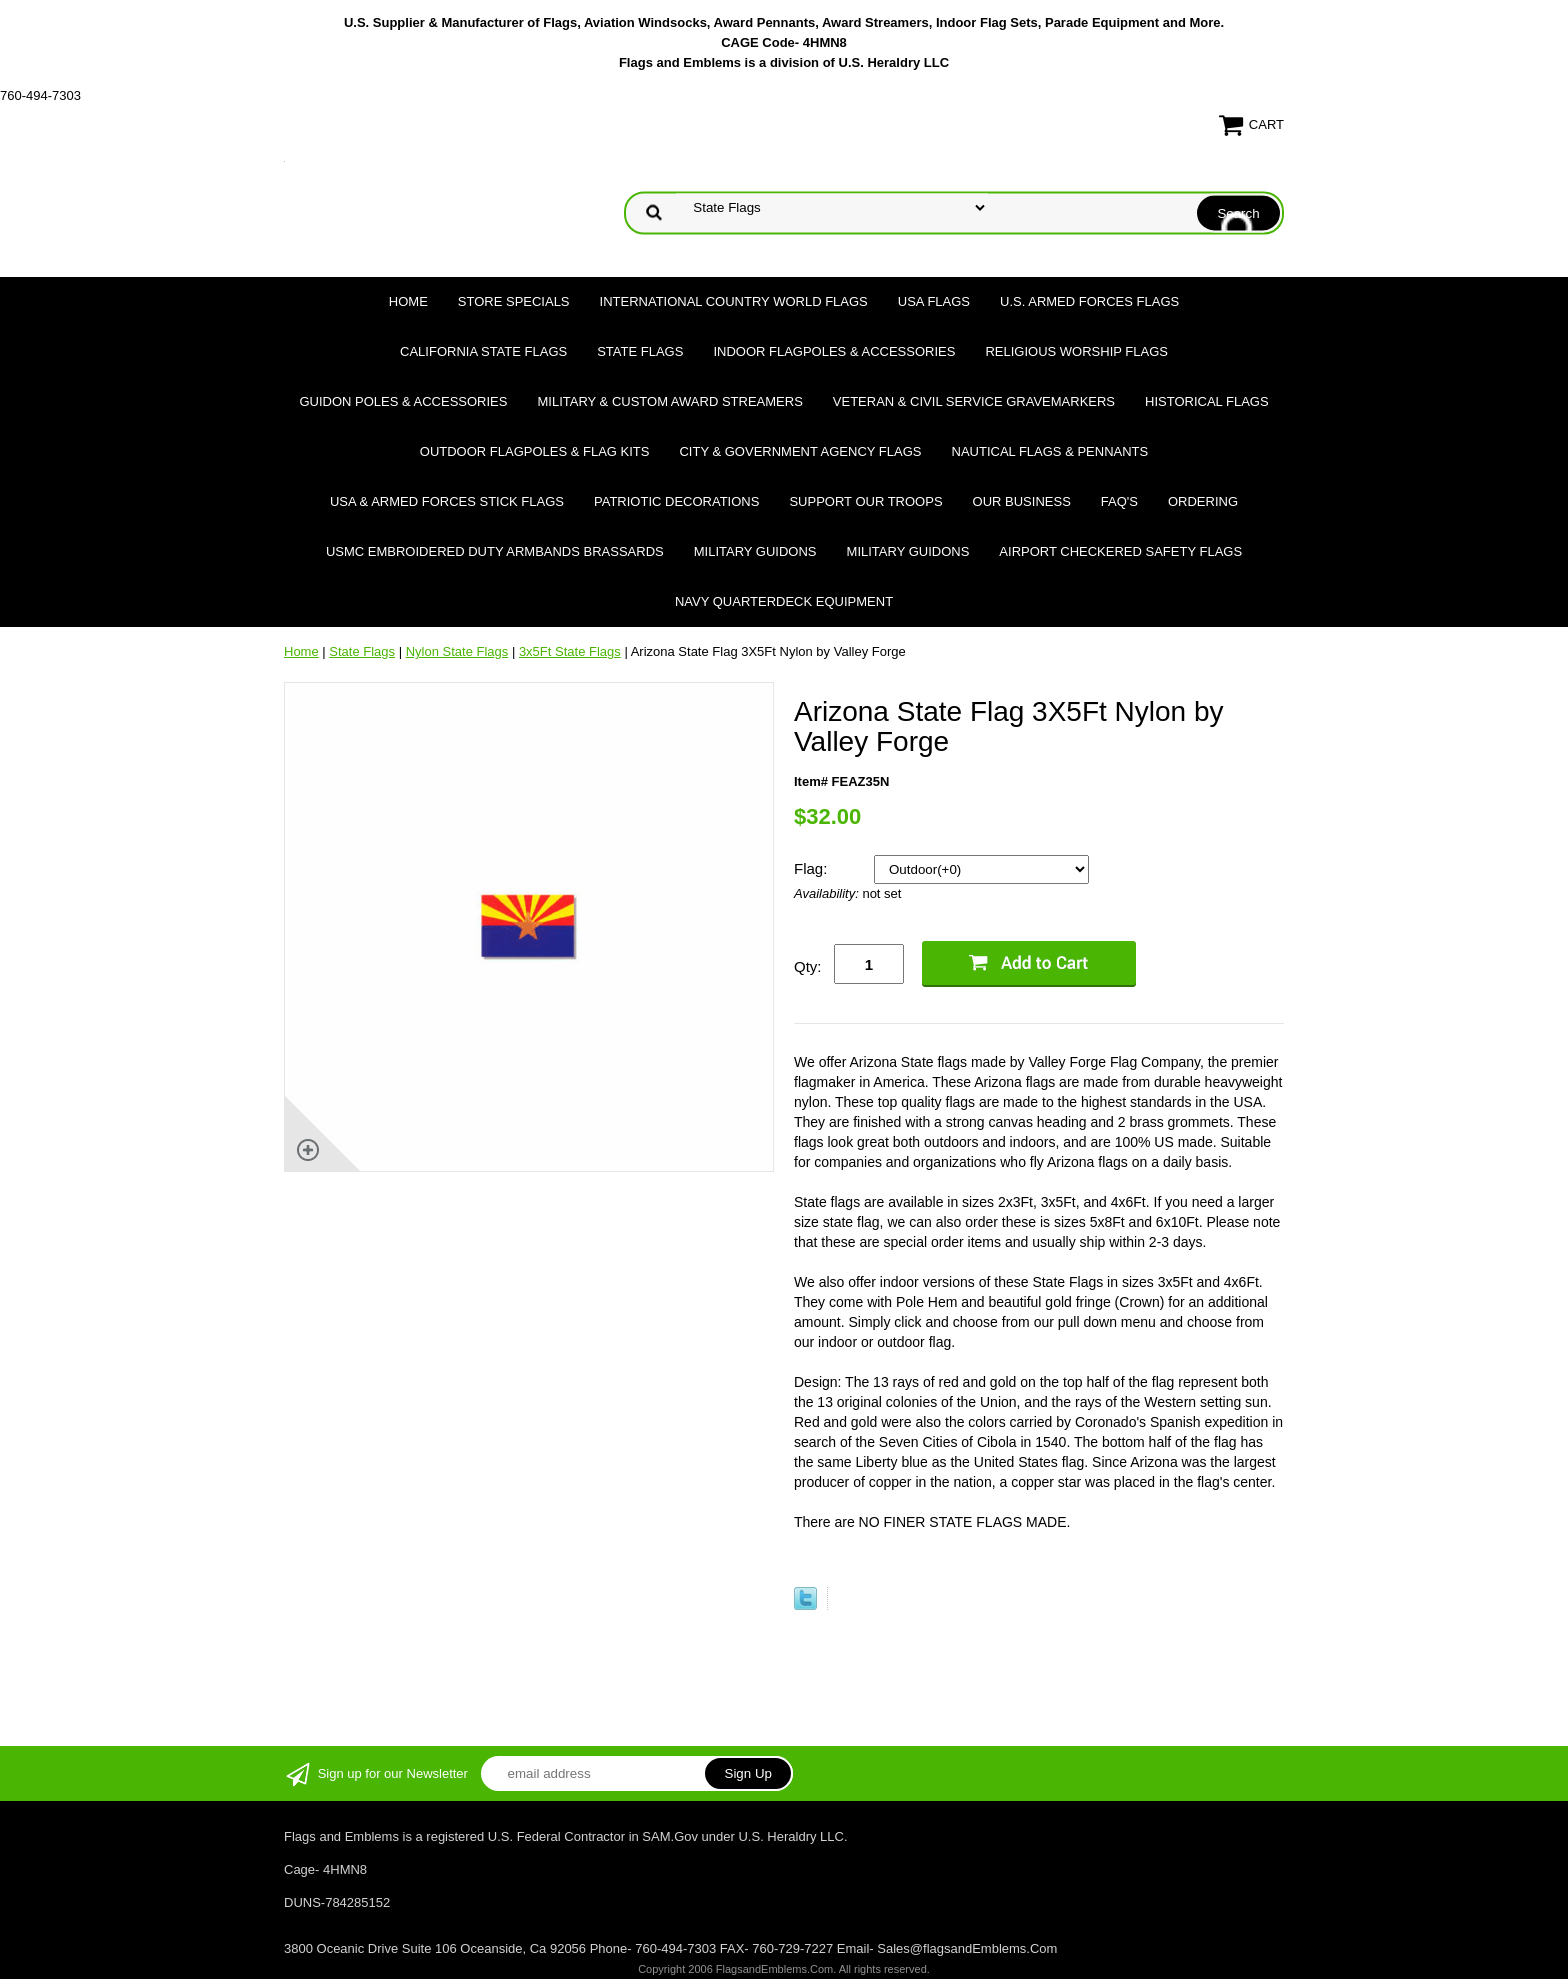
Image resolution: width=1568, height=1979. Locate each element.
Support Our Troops (865, 501)
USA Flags (934, 301)
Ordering (1203, 501)
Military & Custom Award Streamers (669, 401)
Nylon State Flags (457, 651)
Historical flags (1207, 401)
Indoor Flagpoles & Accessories (834, 351)
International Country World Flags (734, 301)
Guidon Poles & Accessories (403, 401)
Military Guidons (755, 551)
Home (408, 301)
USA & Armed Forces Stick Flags (447, 501)
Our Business (1022, 501)
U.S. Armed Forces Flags (1089, 301)
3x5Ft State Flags (570, 651)
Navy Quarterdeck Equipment (784, 601)
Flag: (813, 868)
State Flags (640, 351)
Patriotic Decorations (676, 501)
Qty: (808, 966)
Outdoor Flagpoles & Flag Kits (535, 451)
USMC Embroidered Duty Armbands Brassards (495, 551)
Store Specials (514, 301)
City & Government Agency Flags (800, 451)
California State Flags (483, 351)
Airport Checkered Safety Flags (1120, 551)
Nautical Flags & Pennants (1050, 451)
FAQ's (1119, 501)
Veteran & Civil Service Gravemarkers (974, 401)
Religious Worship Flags (1076, 351)
